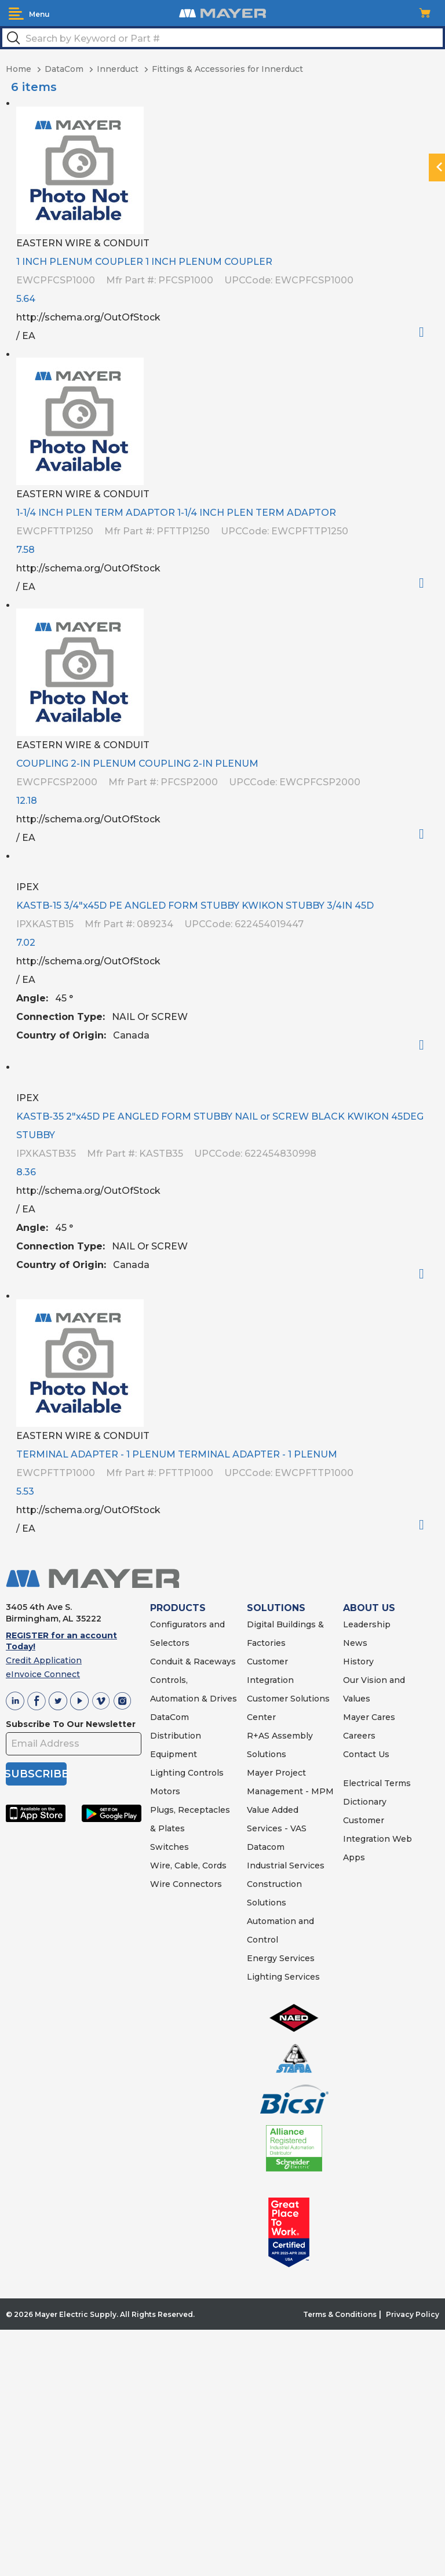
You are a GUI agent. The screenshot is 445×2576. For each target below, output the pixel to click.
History (358, 1661)
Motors (165, 1791)
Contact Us (366, 1754)
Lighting (167, 1773)
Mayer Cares (369, 1717)
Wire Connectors (186, 1884)
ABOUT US (369, 1607)
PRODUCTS (178, 1607)
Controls (204, 1773)
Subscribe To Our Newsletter (71, 1724)
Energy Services (281, 1958)
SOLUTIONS (276, 1607)
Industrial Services (285, 1865)
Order (426, 332)
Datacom (265, 1847)
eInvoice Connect (43, 1674)
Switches (169, 1847)
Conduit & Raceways (193, 1661)
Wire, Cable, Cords (188, 1865)
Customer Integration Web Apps (377, 1839)
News (355, 1643)
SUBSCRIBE (36, 1774)
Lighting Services (283, 1977)
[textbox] (222, 37)
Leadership (367, 1624)
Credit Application (44, 1660)
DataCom (169, 1717)
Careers (359, 1735)
